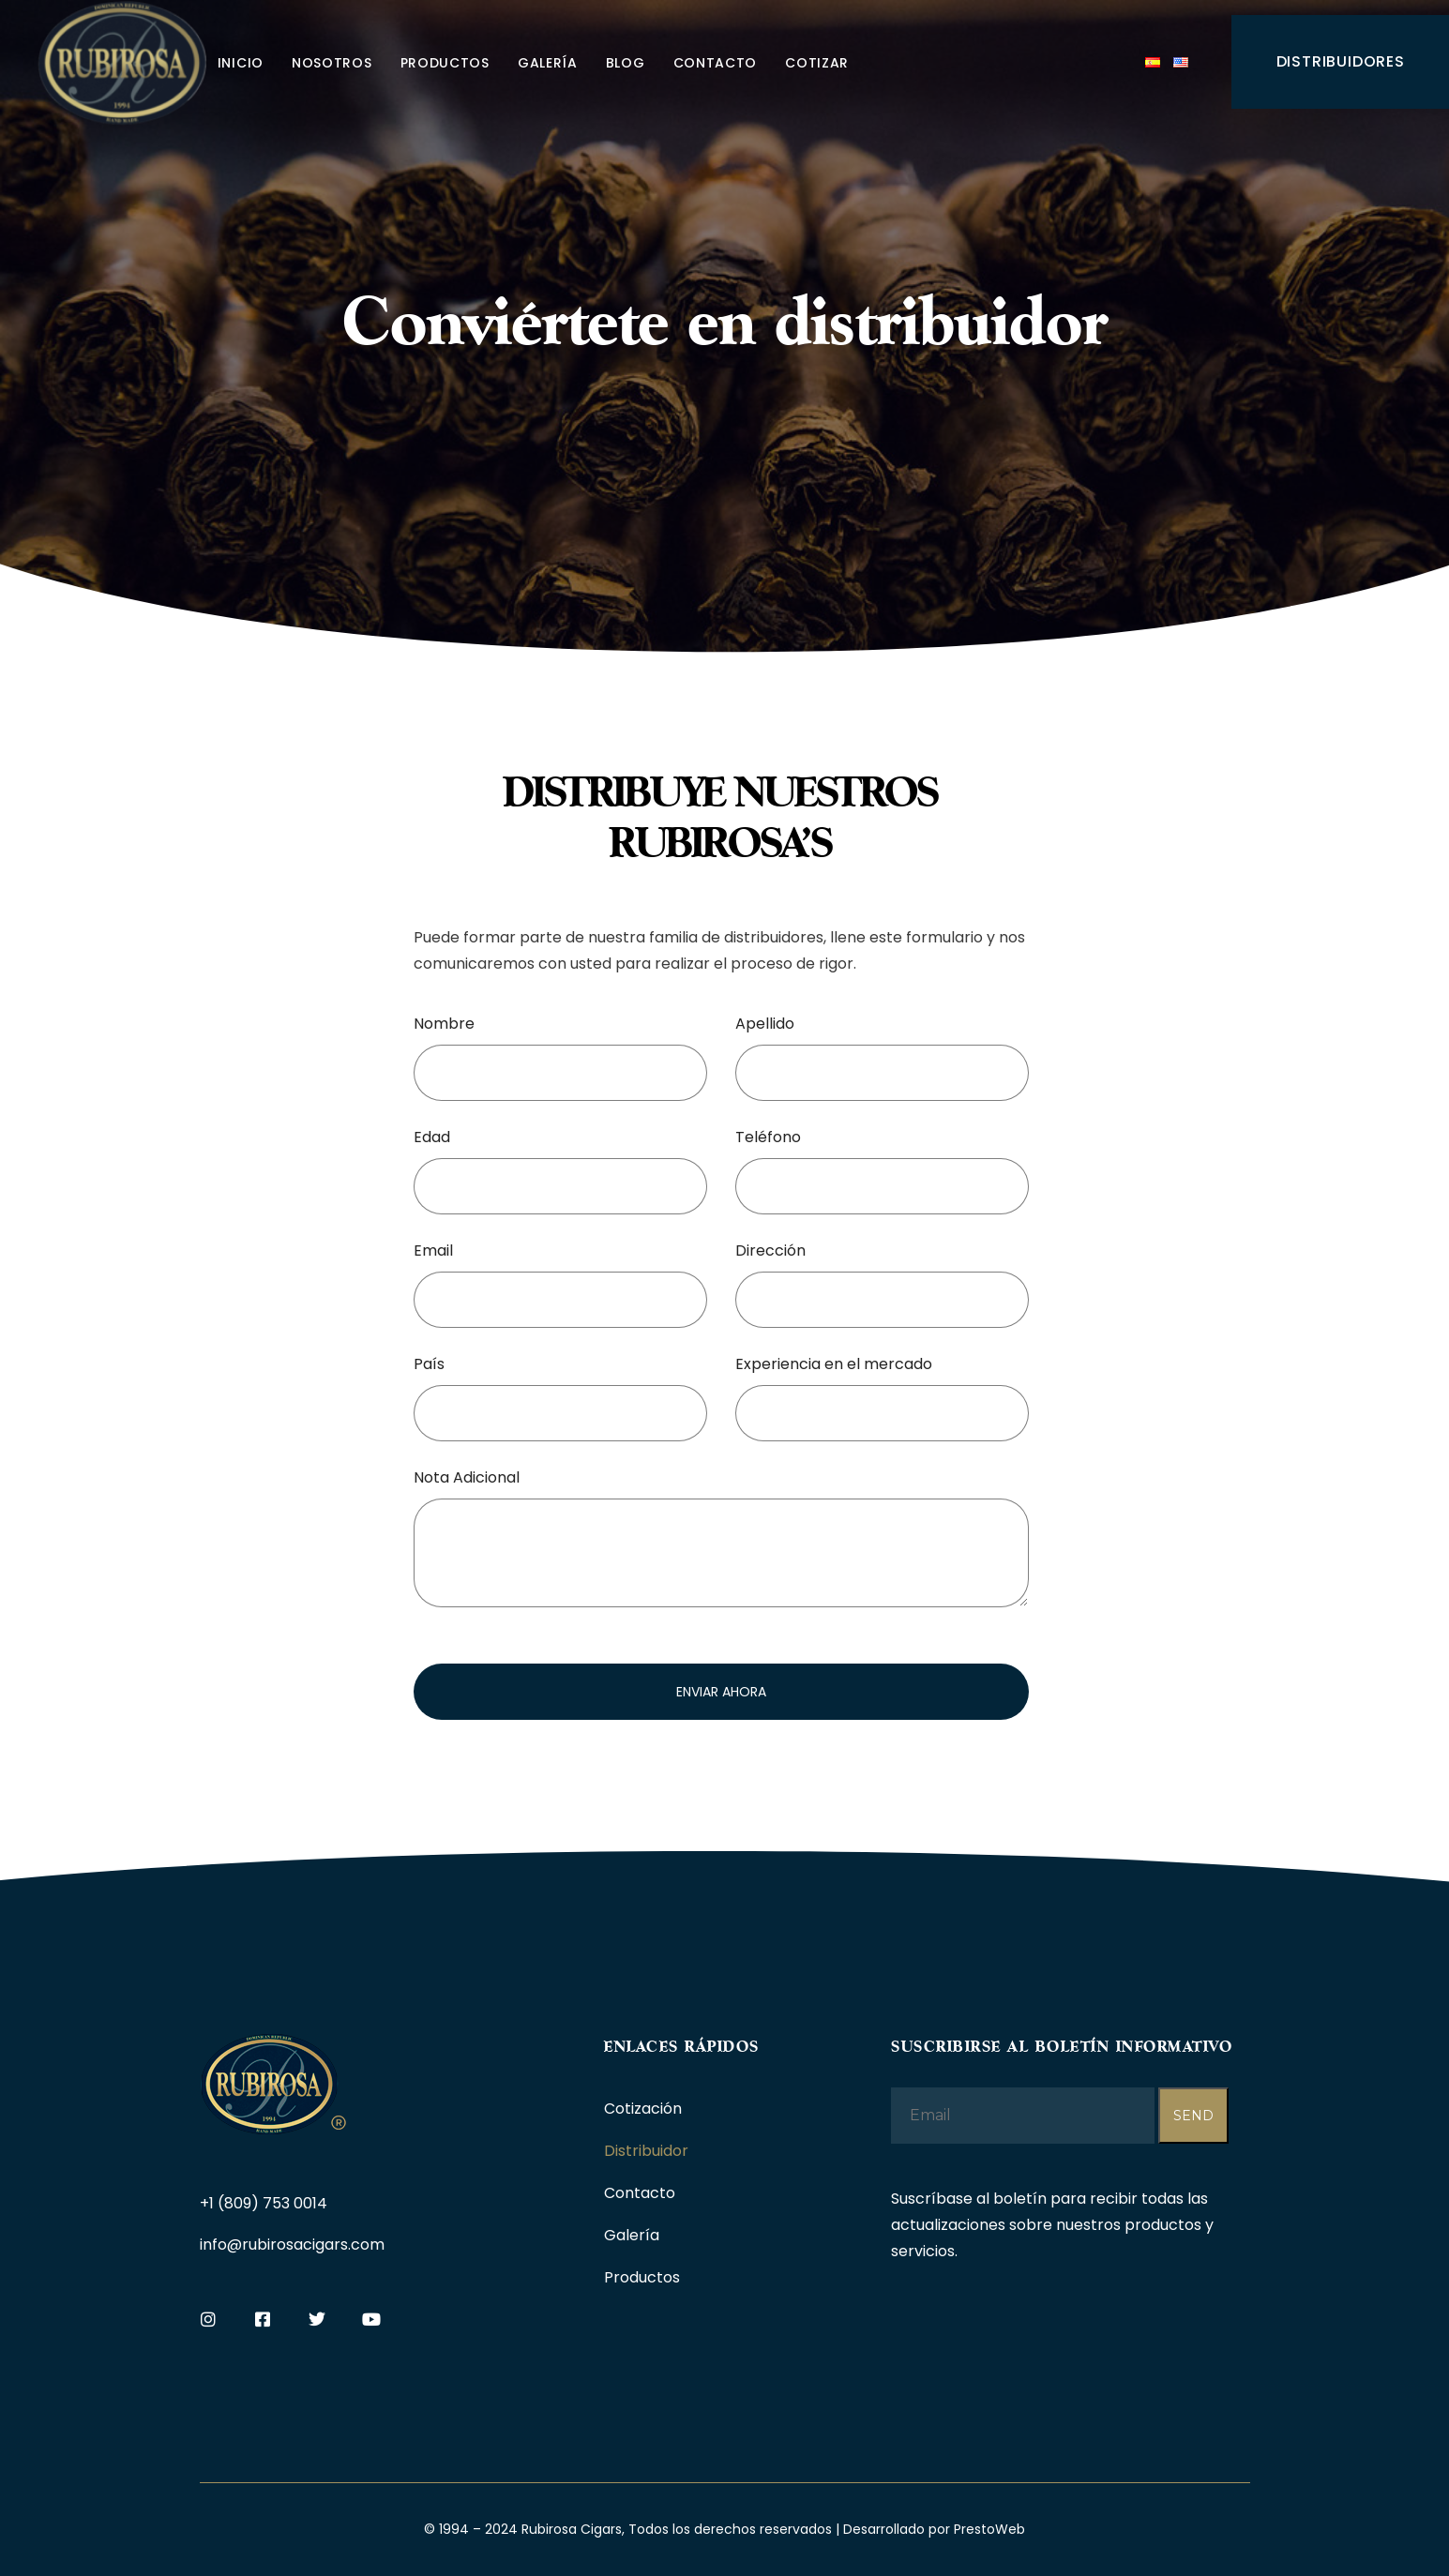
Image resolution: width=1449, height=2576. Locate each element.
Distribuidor (646, 2151)
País (429, 1364)
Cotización (643, 2108)
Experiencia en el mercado (833, 1364)
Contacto (715, 62)
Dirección (770, 1250)
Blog (625, 62)
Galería (548, 62)
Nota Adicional (467, 1477)
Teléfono (768, 1137)
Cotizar (817, 62)
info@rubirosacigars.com (292, 2244)
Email (433, 1250)
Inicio (241, 62)
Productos (445, 62)
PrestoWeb (989, 2529)
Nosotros (332, 62)
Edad (432, 1137)
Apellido (764, 1023)
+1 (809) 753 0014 (263, 2203)
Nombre (444, 1023)
